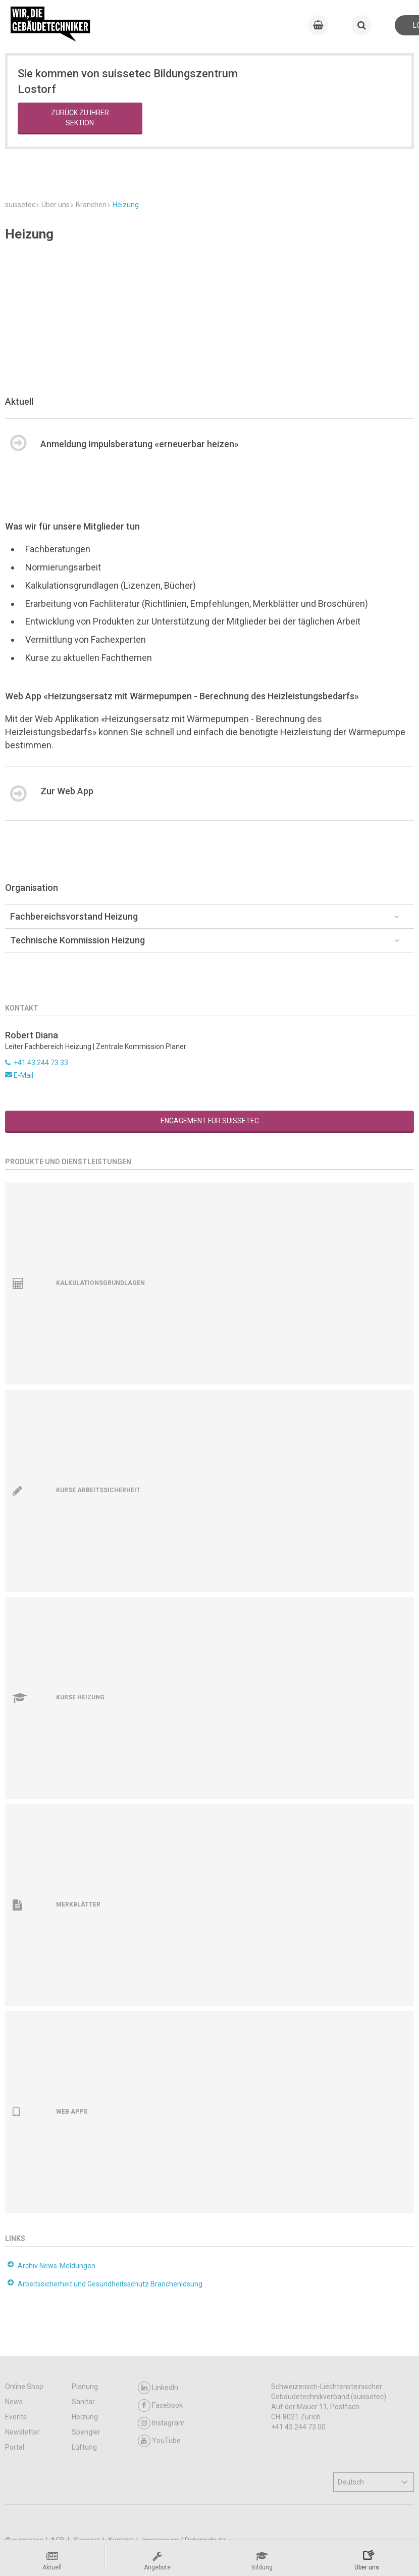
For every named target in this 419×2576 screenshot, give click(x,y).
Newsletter (22, 2432)
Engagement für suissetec (210, 1121)
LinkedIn (158, 2387)
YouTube (159, 2441)
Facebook (160, 2405)
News (14, 2402)
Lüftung (84, 2447)
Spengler (86, 2432)
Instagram (161, 2423)
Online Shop (24, 2386)
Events (16, 2417)
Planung (85, 2386)
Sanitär (83, 2402)
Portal (14, 2447)
